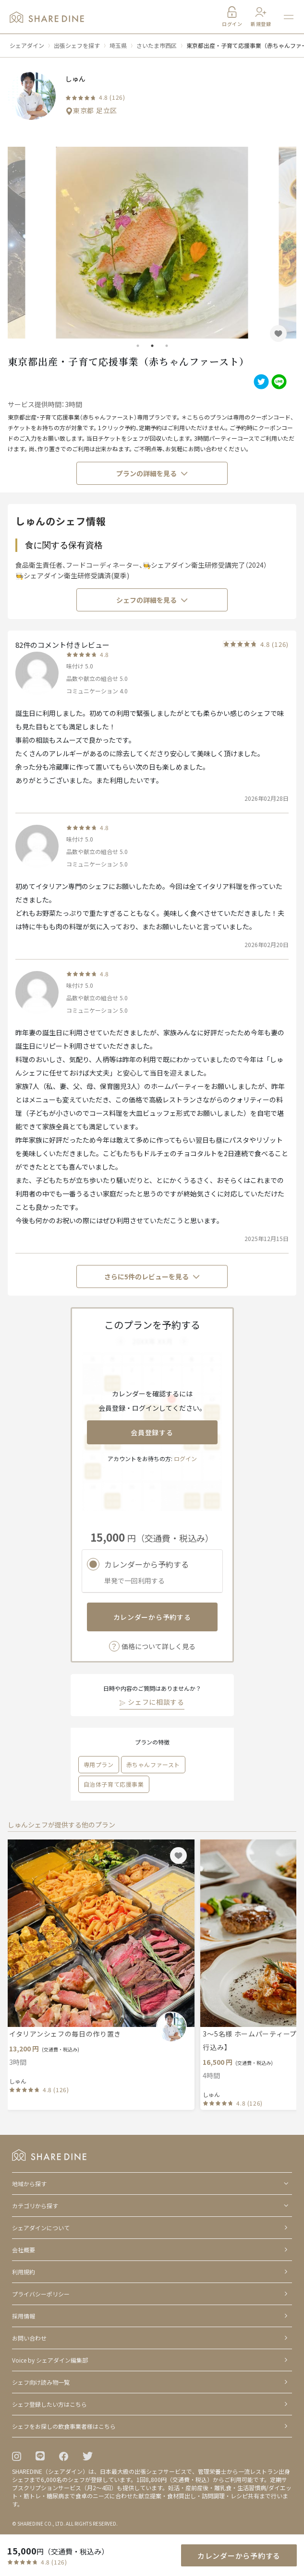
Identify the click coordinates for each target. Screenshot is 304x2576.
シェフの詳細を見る (152, 600)
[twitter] (260, 381)
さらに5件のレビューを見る (152, 1276)
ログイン (185, 1458)
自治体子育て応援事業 (114, 1784)
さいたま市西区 (156, 45)
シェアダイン (27, 45)
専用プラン (99, 1764)
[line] (278, 381)
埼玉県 (118, 45)
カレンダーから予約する (152, 1617)
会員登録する (152, 1432)
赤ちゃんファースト (153, 1764)
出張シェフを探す (77, 45)
